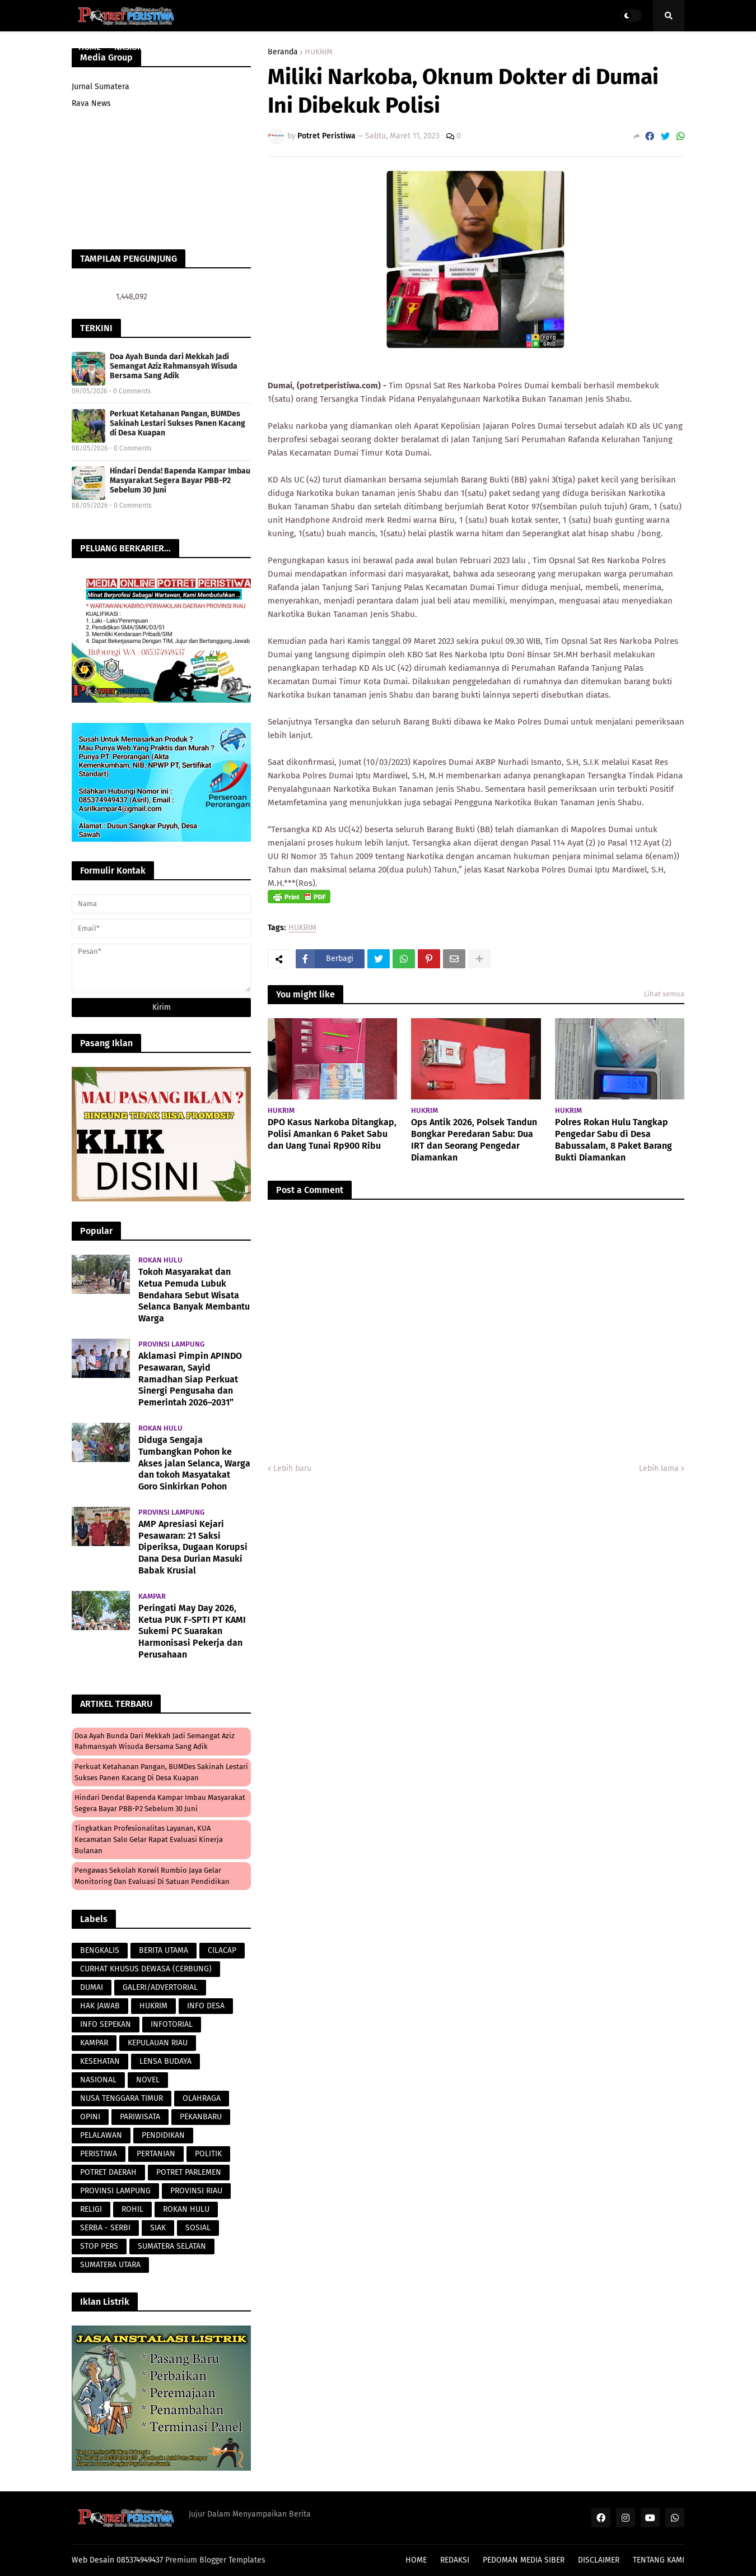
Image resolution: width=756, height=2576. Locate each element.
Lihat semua (664, 994)
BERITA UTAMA (163, 1950)
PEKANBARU (201, 2117)
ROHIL (132, 2209)
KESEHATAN (100, 2061)
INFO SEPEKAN (105, 2024)
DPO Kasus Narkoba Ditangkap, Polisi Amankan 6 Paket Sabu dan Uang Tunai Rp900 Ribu (332, 1134)
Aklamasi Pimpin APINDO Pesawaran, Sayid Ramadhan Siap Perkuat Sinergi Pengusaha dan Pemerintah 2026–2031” (190, 1379)
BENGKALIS (99, 1950)
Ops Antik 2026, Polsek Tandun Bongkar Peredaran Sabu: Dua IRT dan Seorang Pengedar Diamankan (474, 1139)
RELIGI (91, 2209)
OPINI (90, 2117)
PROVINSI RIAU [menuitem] (193, 47)
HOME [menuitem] (89, 47)
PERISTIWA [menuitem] (366, 47)
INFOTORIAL (172, 2024)
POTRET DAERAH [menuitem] (500, 47)
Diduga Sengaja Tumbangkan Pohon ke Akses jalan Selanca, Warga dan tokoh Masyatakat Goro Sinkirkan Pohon (194, 1463)
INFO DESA (206, 2006)
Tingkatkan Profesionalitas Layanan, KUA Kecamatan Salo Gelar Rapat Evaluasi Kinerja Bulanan (148, 1839)
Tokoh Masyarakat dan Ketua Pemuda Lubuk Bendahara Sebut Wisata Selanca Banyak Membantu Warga (194, 1295)
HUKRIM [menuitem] (317, 47)
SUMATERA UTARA (110, 2264)
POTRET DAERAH (108, 2172)
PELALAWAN (101, 2135)
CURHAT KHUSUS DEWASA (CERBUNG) (146, 1969)
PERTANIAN (156, 2154)
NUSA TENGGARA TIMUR (121, 2098)
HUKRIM (302, 928)
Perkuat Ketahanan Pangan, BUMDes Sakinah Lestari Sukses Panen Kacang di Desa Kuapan (177, 423)
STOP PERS (99, 2246)
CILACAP (222, 1950)
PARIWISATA (140, 2117)
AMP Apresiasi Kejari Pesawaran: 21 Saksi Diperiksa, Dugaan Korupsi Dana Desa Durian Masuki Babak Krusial (193, 1547)
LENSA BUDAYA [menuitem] (428, 47)
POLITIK (208, 2154)
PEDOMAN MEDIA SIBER (523, 2560)
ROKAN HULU (186, 2209)
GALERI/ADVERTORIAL (160, 1987)
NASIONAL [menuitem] (133, 47)
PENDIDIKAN (163, 2135)
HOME (416, 2560)
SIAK (158, 2227)
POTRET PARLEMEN (188, 2172)
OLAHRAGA (202, 2098)
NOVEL (148, 2080)
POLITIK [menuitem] (559, 47)
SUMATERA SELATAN (172, 2246)
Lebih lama (659, 1468)
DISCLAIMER (598, 2560)
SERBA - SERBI (105, 2227)
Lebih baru (292, 1468)
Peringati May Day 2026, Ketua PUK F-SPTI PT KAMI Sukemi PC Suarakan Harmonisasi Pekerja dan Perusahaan (192, 1631)
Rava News (91, 103)
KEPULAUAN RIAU (158, 2043)
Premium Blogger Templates (215, 2560)
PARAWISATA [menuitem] (265, 47)
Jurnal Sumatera (100, 86)
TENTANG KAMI (658, 2560)
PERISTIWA (98, 2154)
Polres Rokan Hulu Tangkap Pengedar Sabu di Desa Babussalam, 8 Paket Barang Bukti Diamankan (613, 1139)
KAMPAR (94, 2043)
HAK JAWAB (100, 2006)
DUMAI (91, 1987)
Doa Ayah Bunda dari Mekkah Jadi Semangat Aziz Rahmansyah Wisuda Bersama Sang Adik (173, 366)
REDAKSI (454, 2560)
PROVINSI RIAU (196, 2191)
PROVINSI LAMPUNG (115, 2191)
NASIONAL (98, 2080)
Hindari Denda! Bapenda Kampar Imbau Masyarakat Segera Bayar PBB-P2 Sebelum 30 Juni (180, 480)
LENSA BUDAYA (165, 2061)
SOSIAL (198, 2227)
